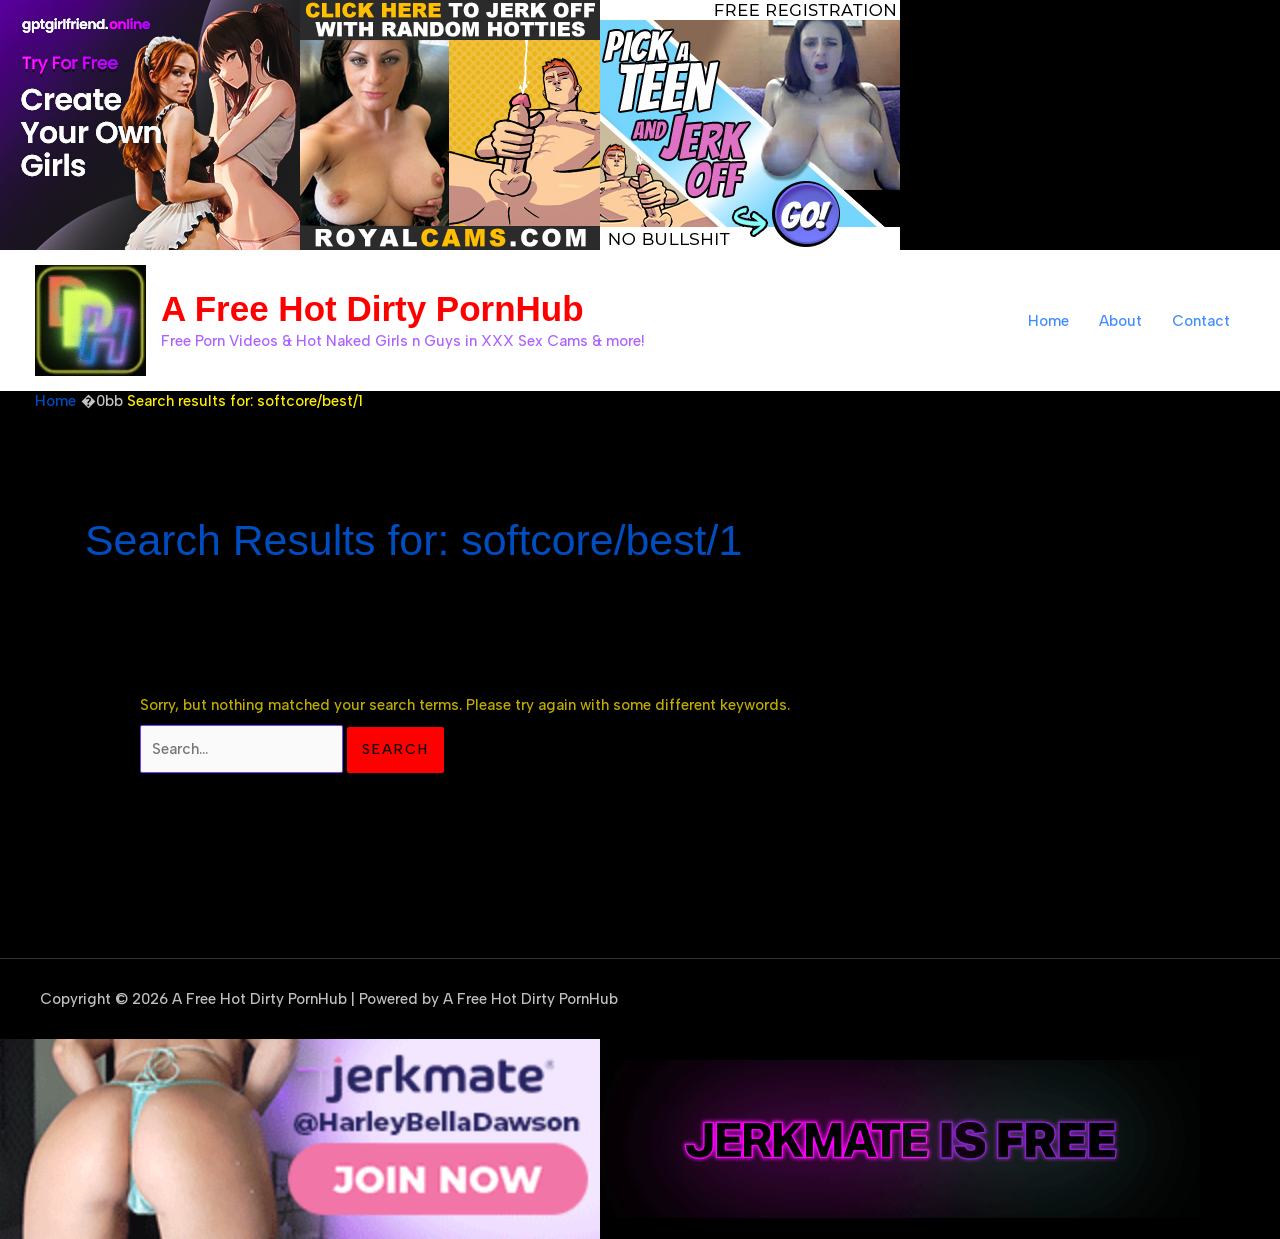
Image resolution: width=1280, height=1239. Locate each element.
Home (1048, 321)
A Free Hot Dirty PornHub (372, 308)
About (1120, 321)
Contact (1201, 321)
